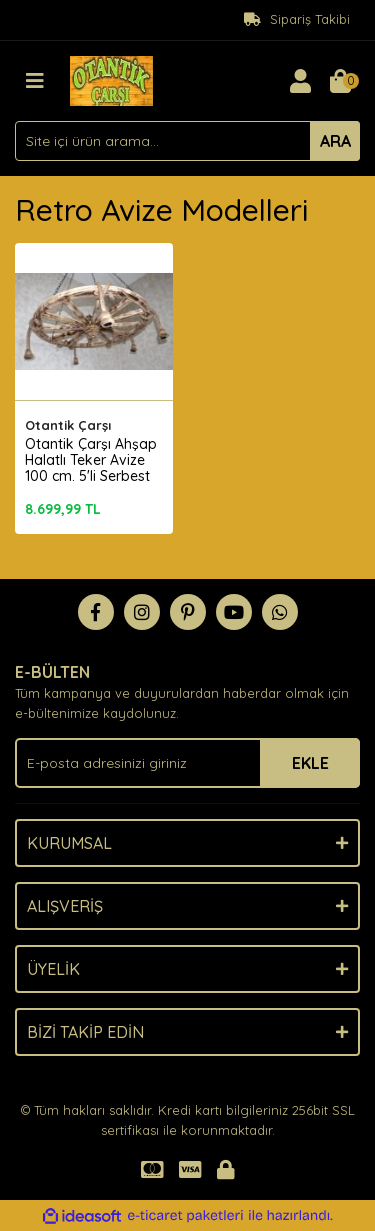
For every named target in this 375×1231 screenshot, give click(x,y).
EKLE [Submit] (310, 763)
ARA (335, 141)
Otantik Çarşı (68, 425)
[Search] (187, 141)
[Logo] (111, 79)
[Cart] (340, 81)
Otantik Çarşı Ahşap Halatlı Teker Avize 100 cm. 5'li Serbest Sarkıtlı (91, 468)
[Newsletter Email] (187, 763)
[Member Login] (300, 81)
